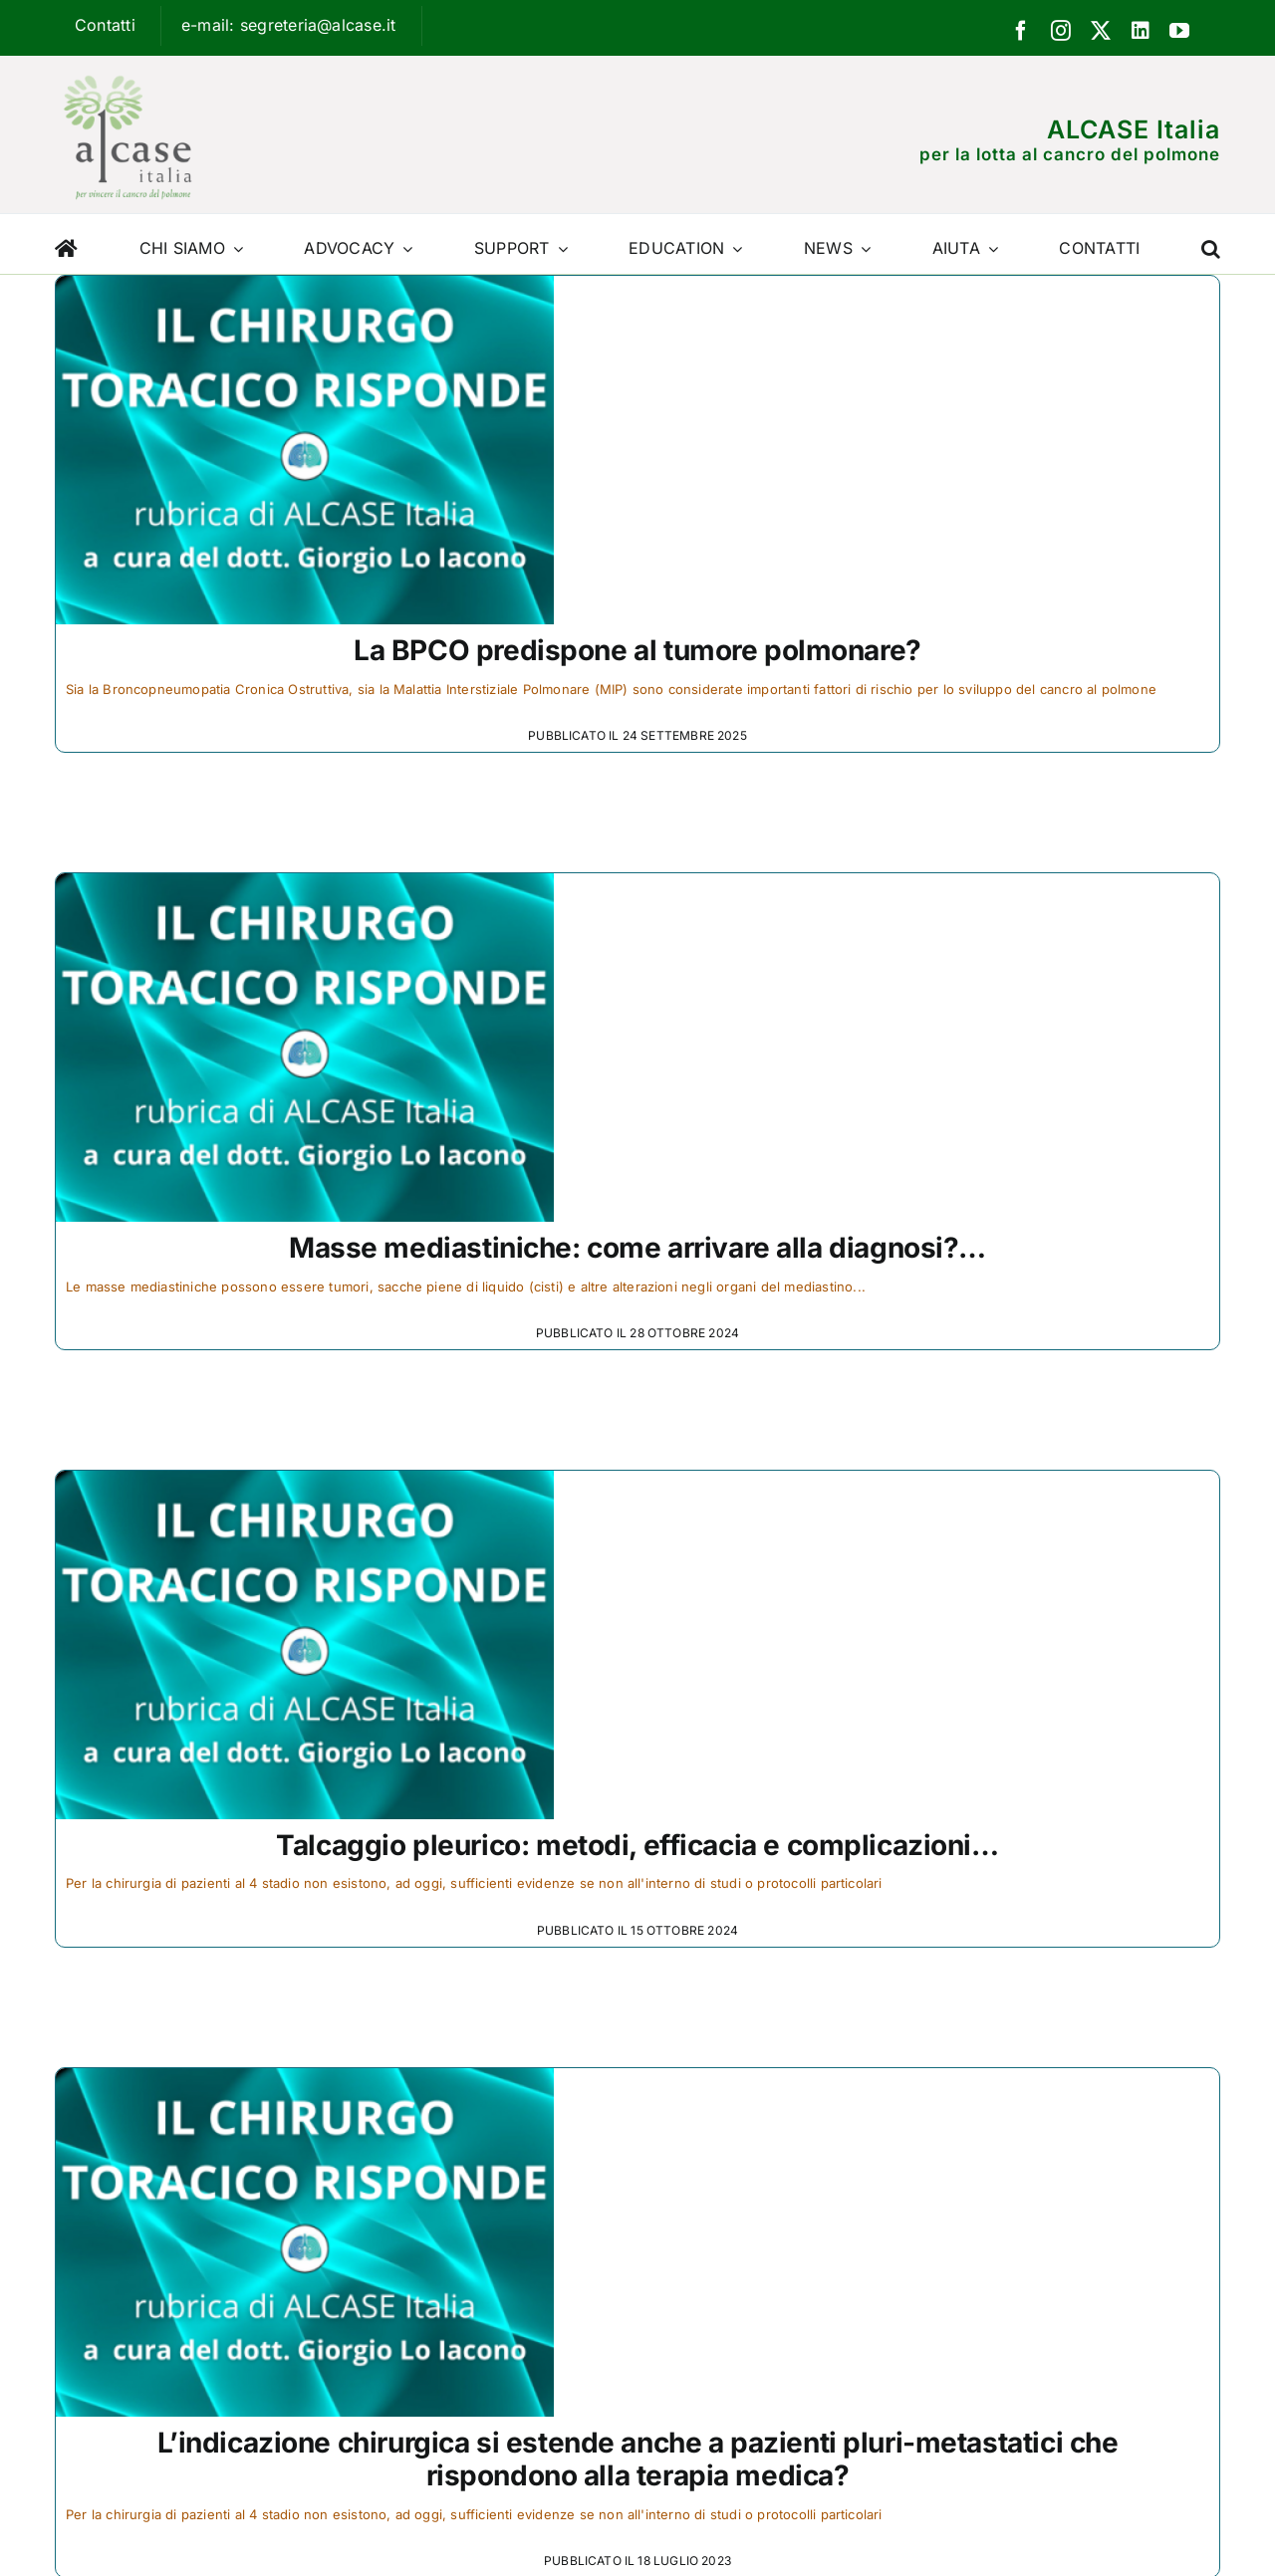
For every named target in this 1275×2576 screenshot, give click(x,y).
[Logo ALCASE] (127, 71)
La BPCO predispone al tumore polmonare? (637, 650)
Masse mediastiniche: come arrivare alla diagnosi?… (637, 1248)
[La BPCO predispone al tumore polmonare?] (305, 289)
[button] (1210, 244)
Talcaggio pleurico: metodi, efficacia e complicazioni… (637, 1845)
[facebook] (1021, 31)
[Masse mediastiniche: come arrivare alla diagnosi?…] (305, 886)
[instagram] (1061, 31)
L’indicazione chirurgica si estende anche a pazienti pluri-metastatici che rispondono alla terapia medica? (638, 2459)
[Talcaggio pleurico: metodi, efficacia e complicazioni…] (305, 1484)
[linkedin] (1140, 31)
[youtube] (1179, 31)
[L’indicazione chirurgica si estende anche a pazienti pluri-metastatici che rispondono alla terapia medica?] (305, 2081)
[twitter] (1101, 31)
